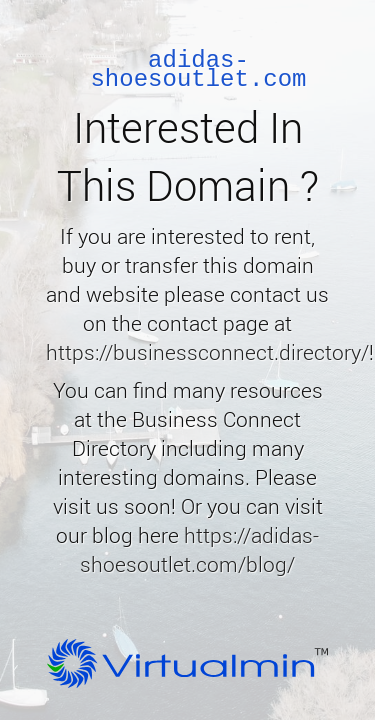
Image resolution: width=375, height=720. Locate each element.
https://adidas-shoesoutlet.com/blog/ (199, 549)
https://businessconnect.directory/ (207, 352)
